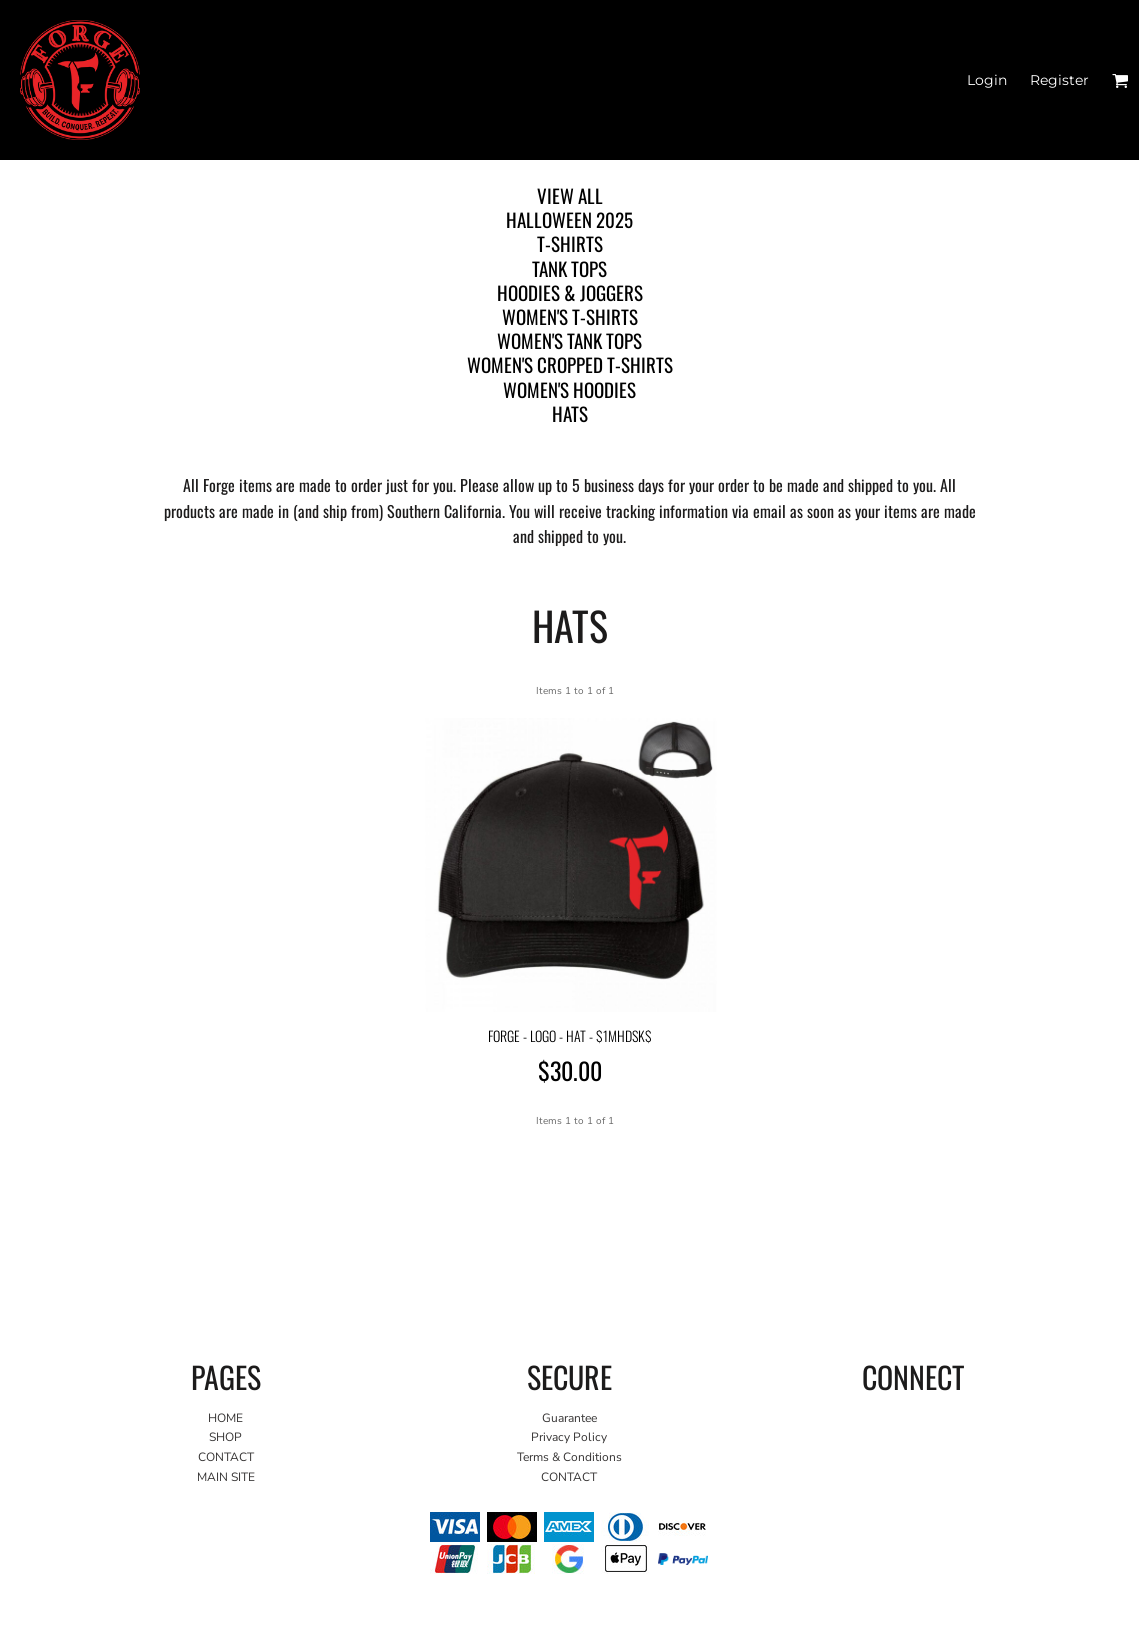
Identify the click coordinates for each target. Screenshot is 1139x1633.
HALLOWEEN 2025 (569, 219)
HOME (225, 1418)
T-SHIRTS (570, 243)
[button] (1120, 80)
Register (1059, 80)
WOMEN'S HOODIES (569, 389)
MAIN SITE (226, 1477)
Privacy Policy (569, 1437)
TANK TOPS (569, 268)
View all (570, 195)
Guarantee (569, 1418)
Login (987, 80)
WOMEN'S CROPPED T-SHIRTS (570, 364)
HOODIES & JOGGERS (570, 292)
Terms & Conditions (569, 1457)
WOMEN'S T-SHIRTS (570, 316)
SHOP (225, 1437)
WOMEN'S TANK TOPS (569, 340)
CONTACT (226, 1457)
